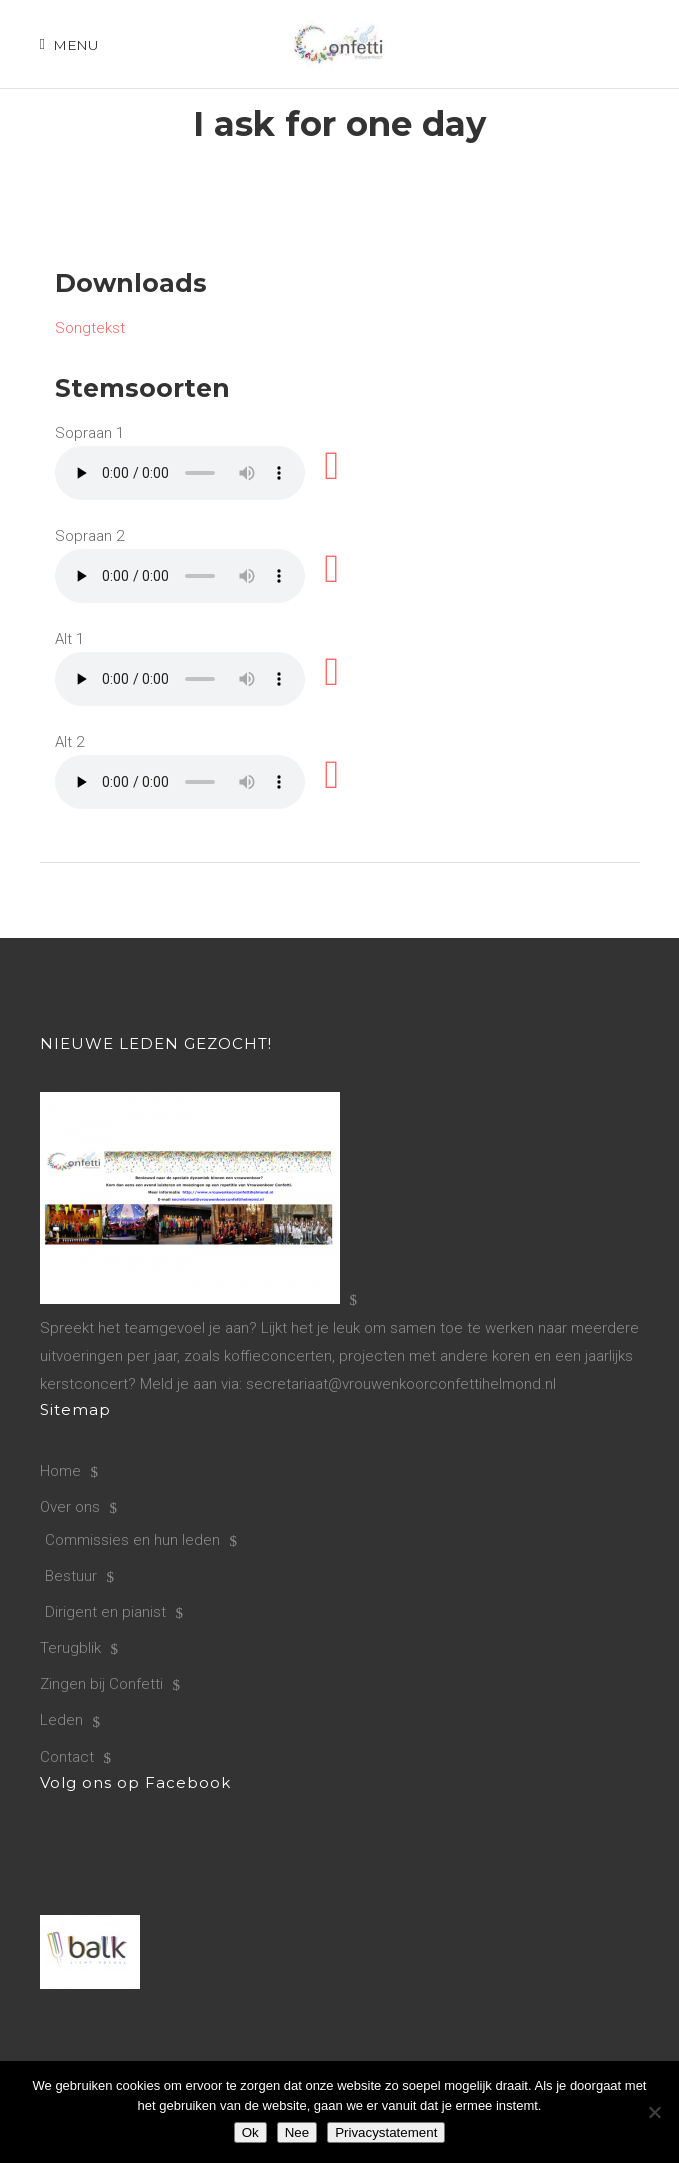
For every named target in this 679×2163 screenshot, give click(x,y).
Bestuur (71, 1576)
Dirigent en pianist (105, 1612)
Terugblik (70, 1648)
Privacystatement (386, 2132)
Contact (67, 1757)
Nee (297, 2132)
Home (60, 1471)
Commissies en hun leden (132, 1540)
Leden (61, 1720)
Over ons (70, 1507)
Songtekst (90, 328)
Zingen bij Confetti (101, 1684)
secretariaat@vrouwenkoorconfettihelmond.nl (401, 1384)
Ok (250, 2132)
